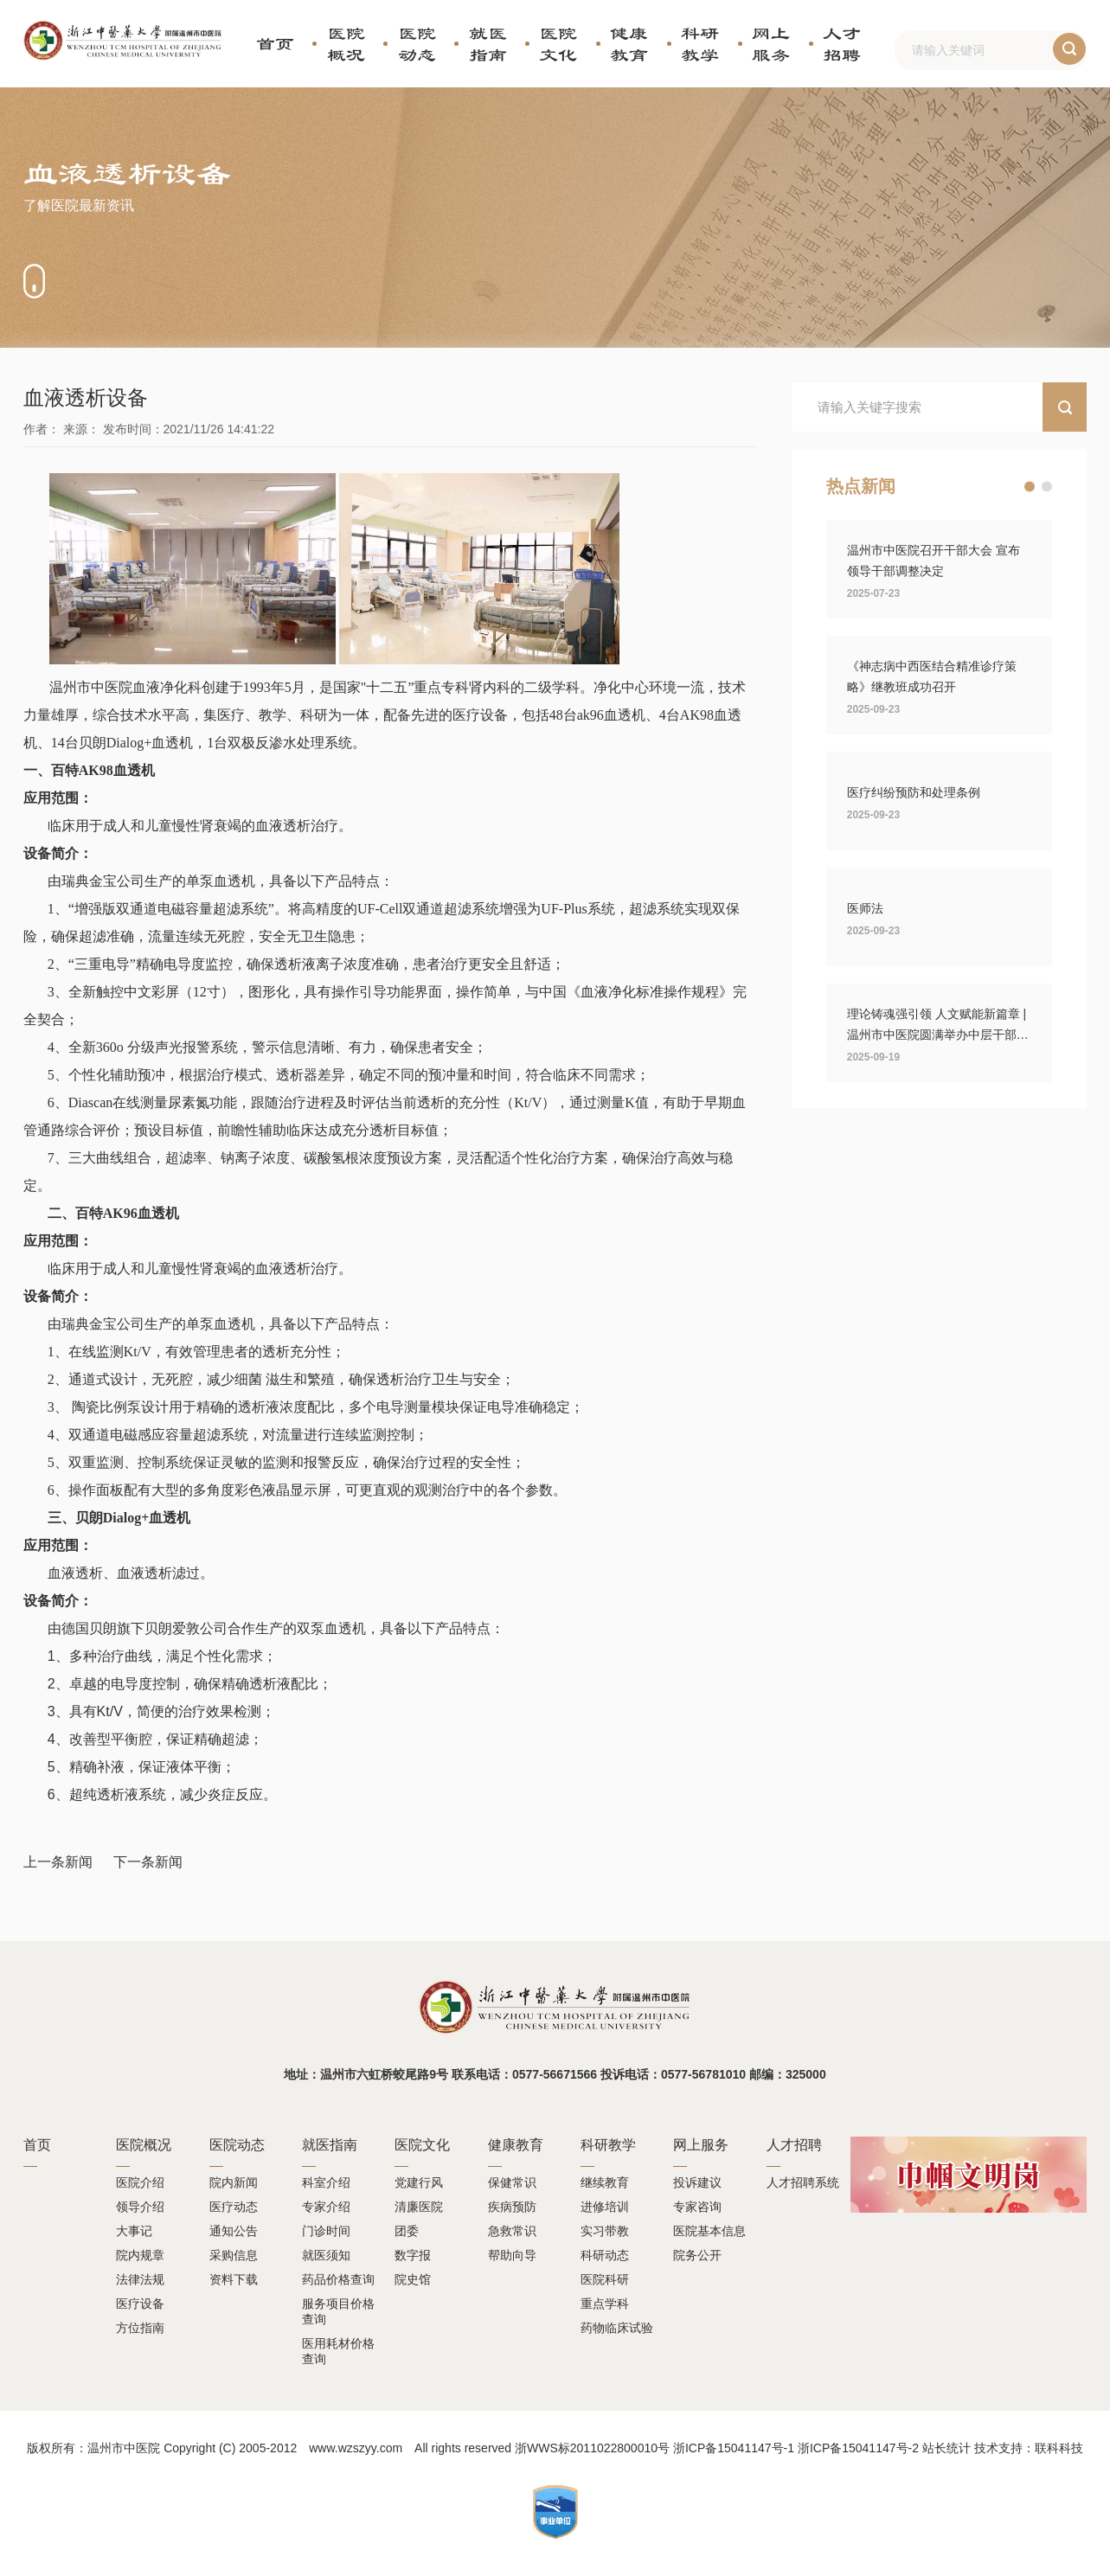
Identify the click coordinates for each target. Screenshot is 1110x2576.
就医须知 (326, 2255)
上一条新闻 (58, 1862)
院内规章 (140, 2255)
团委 (407, 2231)
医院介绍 (140, 2182)
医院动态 (417, 43)
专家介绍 (326, 2207)
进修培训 (605, 2207)
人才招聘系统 (803, 2182)
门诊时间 (326, 2231)
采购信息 (233, 2255)
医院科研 (605, 2279)
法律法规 (140, 2279)
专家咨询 (697, 2207)
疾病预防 (512, 2207)
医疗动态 (233, 2207)
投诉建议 (697, 2182)
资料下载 (233, 2279)
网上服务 (771, 43)
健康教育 (629, 43)
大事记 (134, 2231)
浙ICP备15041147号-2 (858, 2448)
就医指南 (488, 43)
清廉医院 (419, 2207)
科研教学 (700, 43)
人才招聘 (842, 43)
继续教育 (605, 2182)
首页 (275, 43)
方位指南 (140, 2328)
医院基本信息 (709, 2231)
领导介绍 (140, 2207)
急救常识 (512, 2231)
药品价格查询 (338, 2279)
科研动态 (605, 2255)
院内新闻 (233, 2182)
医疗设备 (140, 2303)
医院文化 (558, 43)
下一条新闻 (148, 1862)
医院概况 (346, 43)
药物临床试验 (617, 2328)
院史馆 (413, 2279)
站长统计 (946, 2448)
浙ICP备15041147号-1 (733, 2448)
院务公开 (697, 2255)
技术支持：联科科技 (1028, 2448)
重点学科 (605, 2303)
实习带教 (605, 2231)
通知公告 (233, 2231)
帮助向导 (512, 2255)
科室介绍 (326, 2182)
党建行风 (419, 2182)
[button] (1029, 487)
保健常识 (512, 2182)
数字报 (413, 2255)
